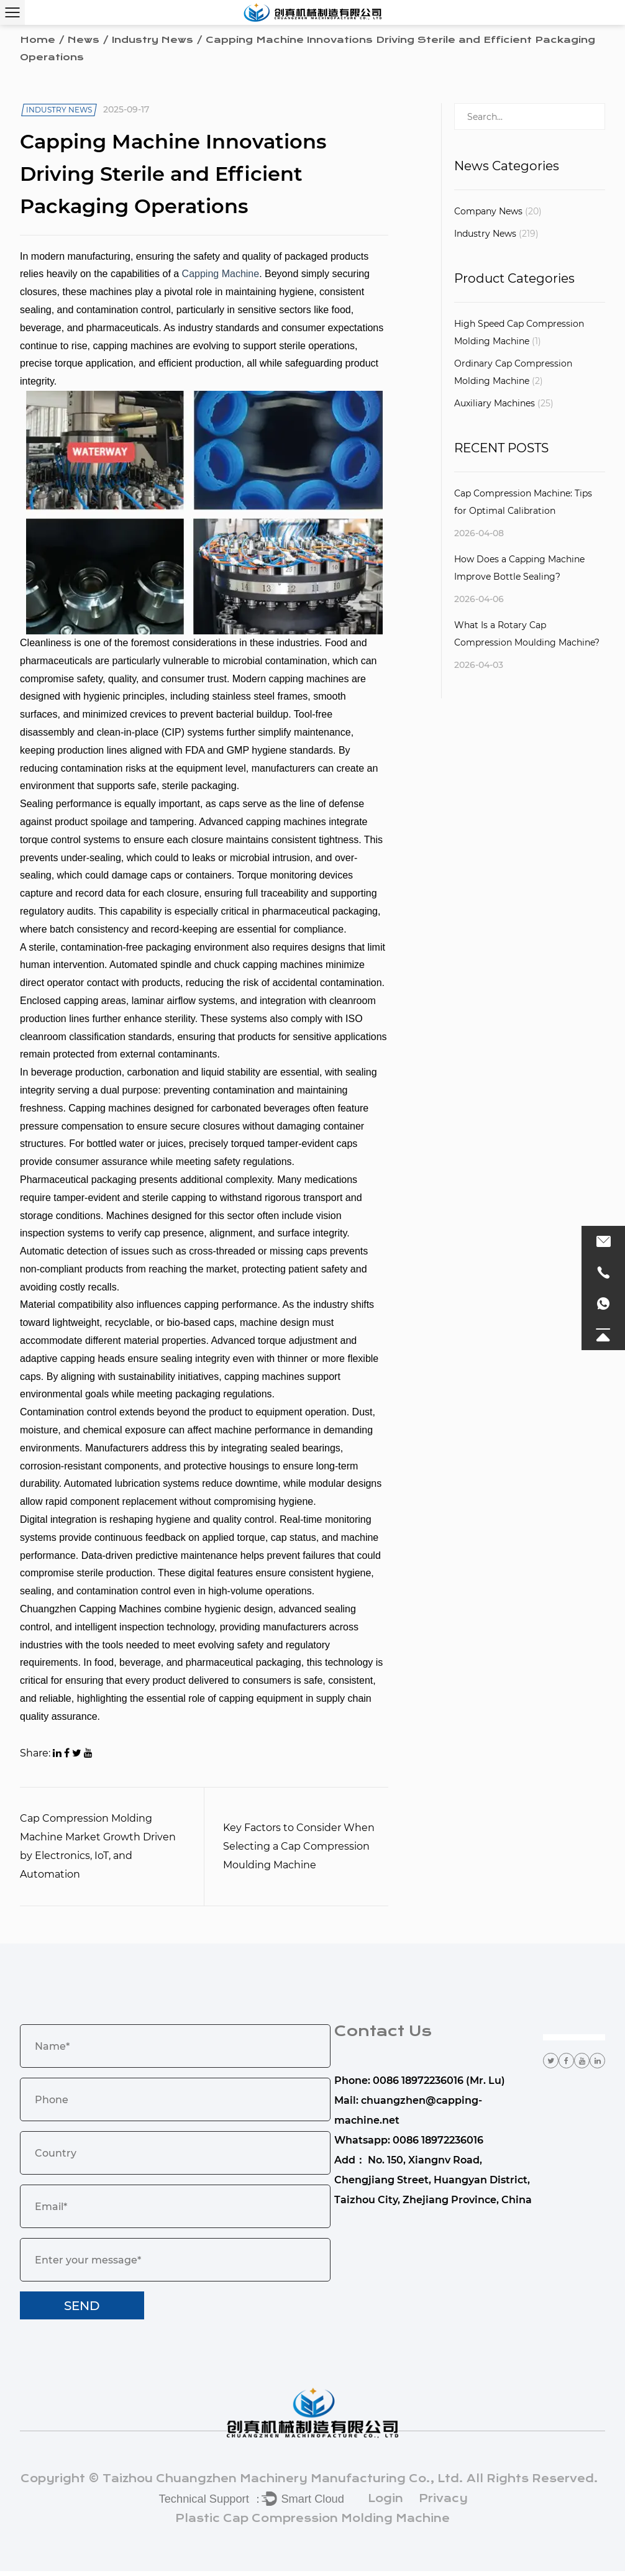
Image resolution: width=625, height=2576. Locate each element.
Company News (498, 211)
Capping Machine (221, 278)
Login (385, 2503)
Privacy (443, 2503)
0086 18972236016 (438, 2146)
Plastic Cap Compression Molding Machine (312, 2523)
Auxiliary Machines (504, 403)
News (83, 39)
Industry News (152, 39)
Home (37, 39)
